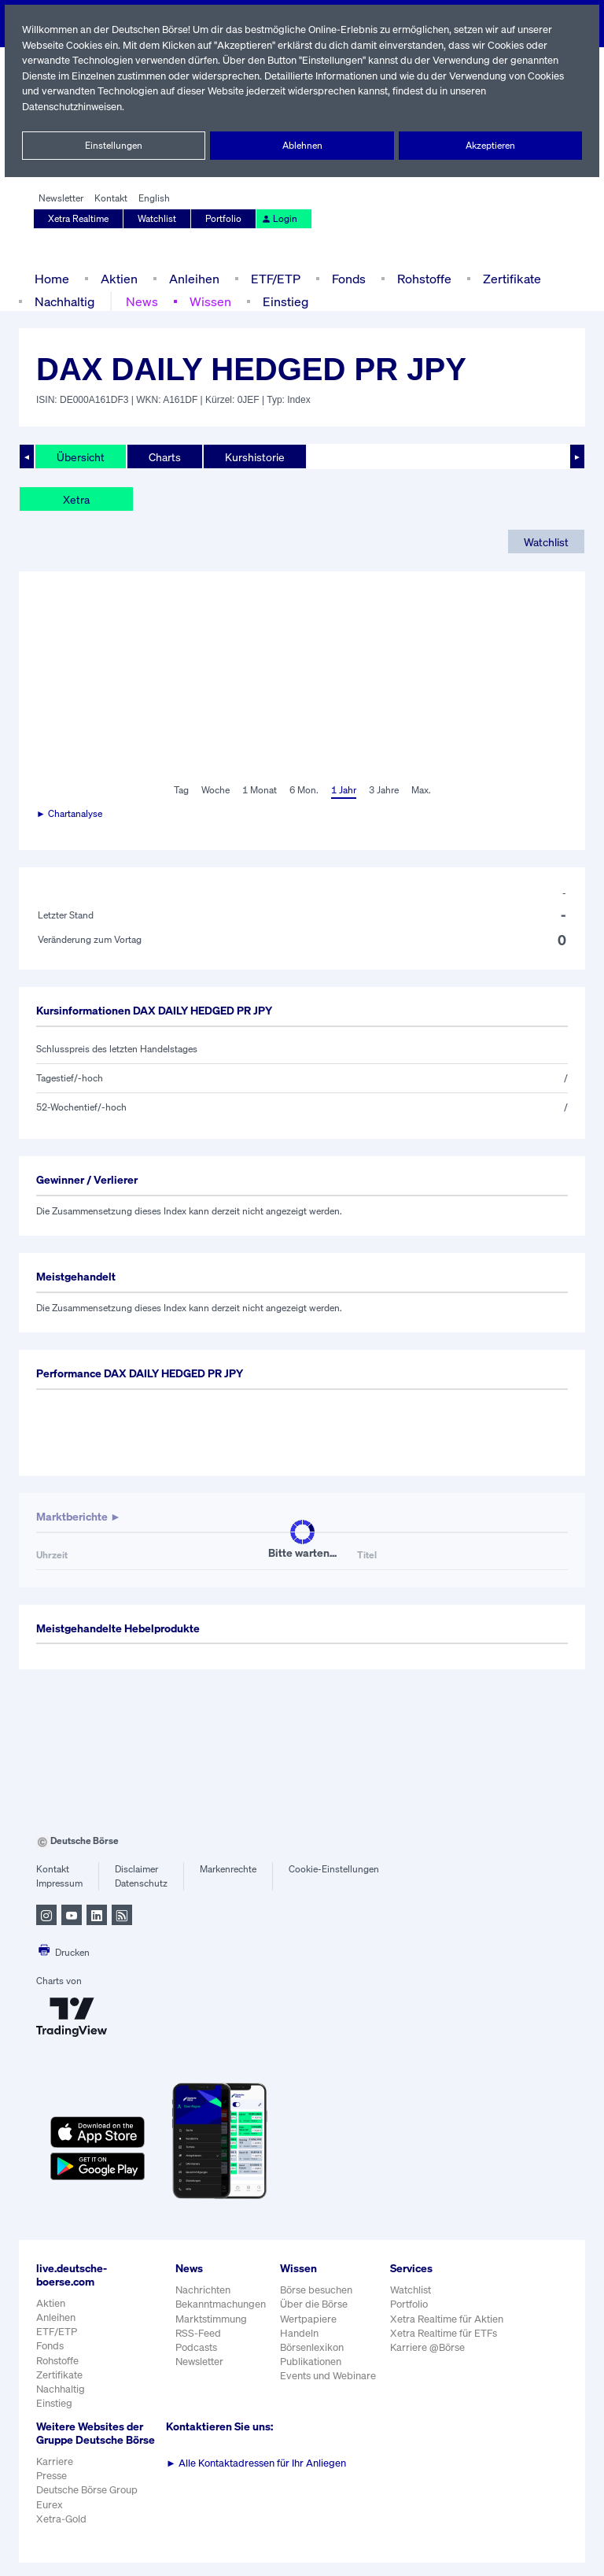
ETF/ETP (272, 278)
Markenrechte (228, 1869)
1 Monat (258, 790)
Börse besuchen (318, 2290)
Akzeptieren (490, 145)
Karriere (54, 2475)
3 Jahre (384, 790)
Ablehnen (302, 145)
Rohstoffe (423, 278)
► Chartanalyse (70, 813)
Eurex (49, 2517)
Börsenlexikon (313, 2347)
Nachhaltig (64, 301)
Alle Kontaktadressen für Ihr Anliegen (256, 2463)
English (152, 198)
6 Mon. (302, 790)
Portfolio (224, 218)
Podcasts (196, 2347)
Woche (213, 790)
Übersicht (80, 456)
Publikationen (311, 2361)
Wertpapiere (309, 2319)
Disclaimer (137, 1869)
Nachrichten (202, 2290)
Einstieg (283, 301)
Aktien (117, 278)
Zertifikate (508, 278)
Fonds (347, 278)
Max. (422, 790)
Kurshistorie (252, 456)
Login (278, 218)
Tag (178, 790)
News (141, 301)
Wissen (209, 301)
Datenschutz (141, 1883)
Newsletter (61, 198)
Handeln (300, 2333)
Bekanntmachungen (221, 2304)
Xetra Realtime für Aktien (449, 2319)
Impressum (59, 1883)
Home (51, 278)
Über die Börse (315, 2304)
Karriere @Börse (430, 2347)
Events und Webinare (329, 2376)
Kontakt (110, 198)
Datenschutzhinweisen (73, 107)
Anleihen (190, 278)
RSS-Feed (199, 2333)
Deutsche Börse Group (88, 2503)
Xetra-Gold (61, 2532)
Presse (52, 2489)
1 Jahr (342, 790)
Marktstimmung (210, 2319)
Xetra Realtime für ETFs (447, 2333)
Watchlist (158, 218)
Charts (163, 456)
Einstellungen (114, 145)
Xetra (76, 499)
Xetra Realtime (79, 218)
